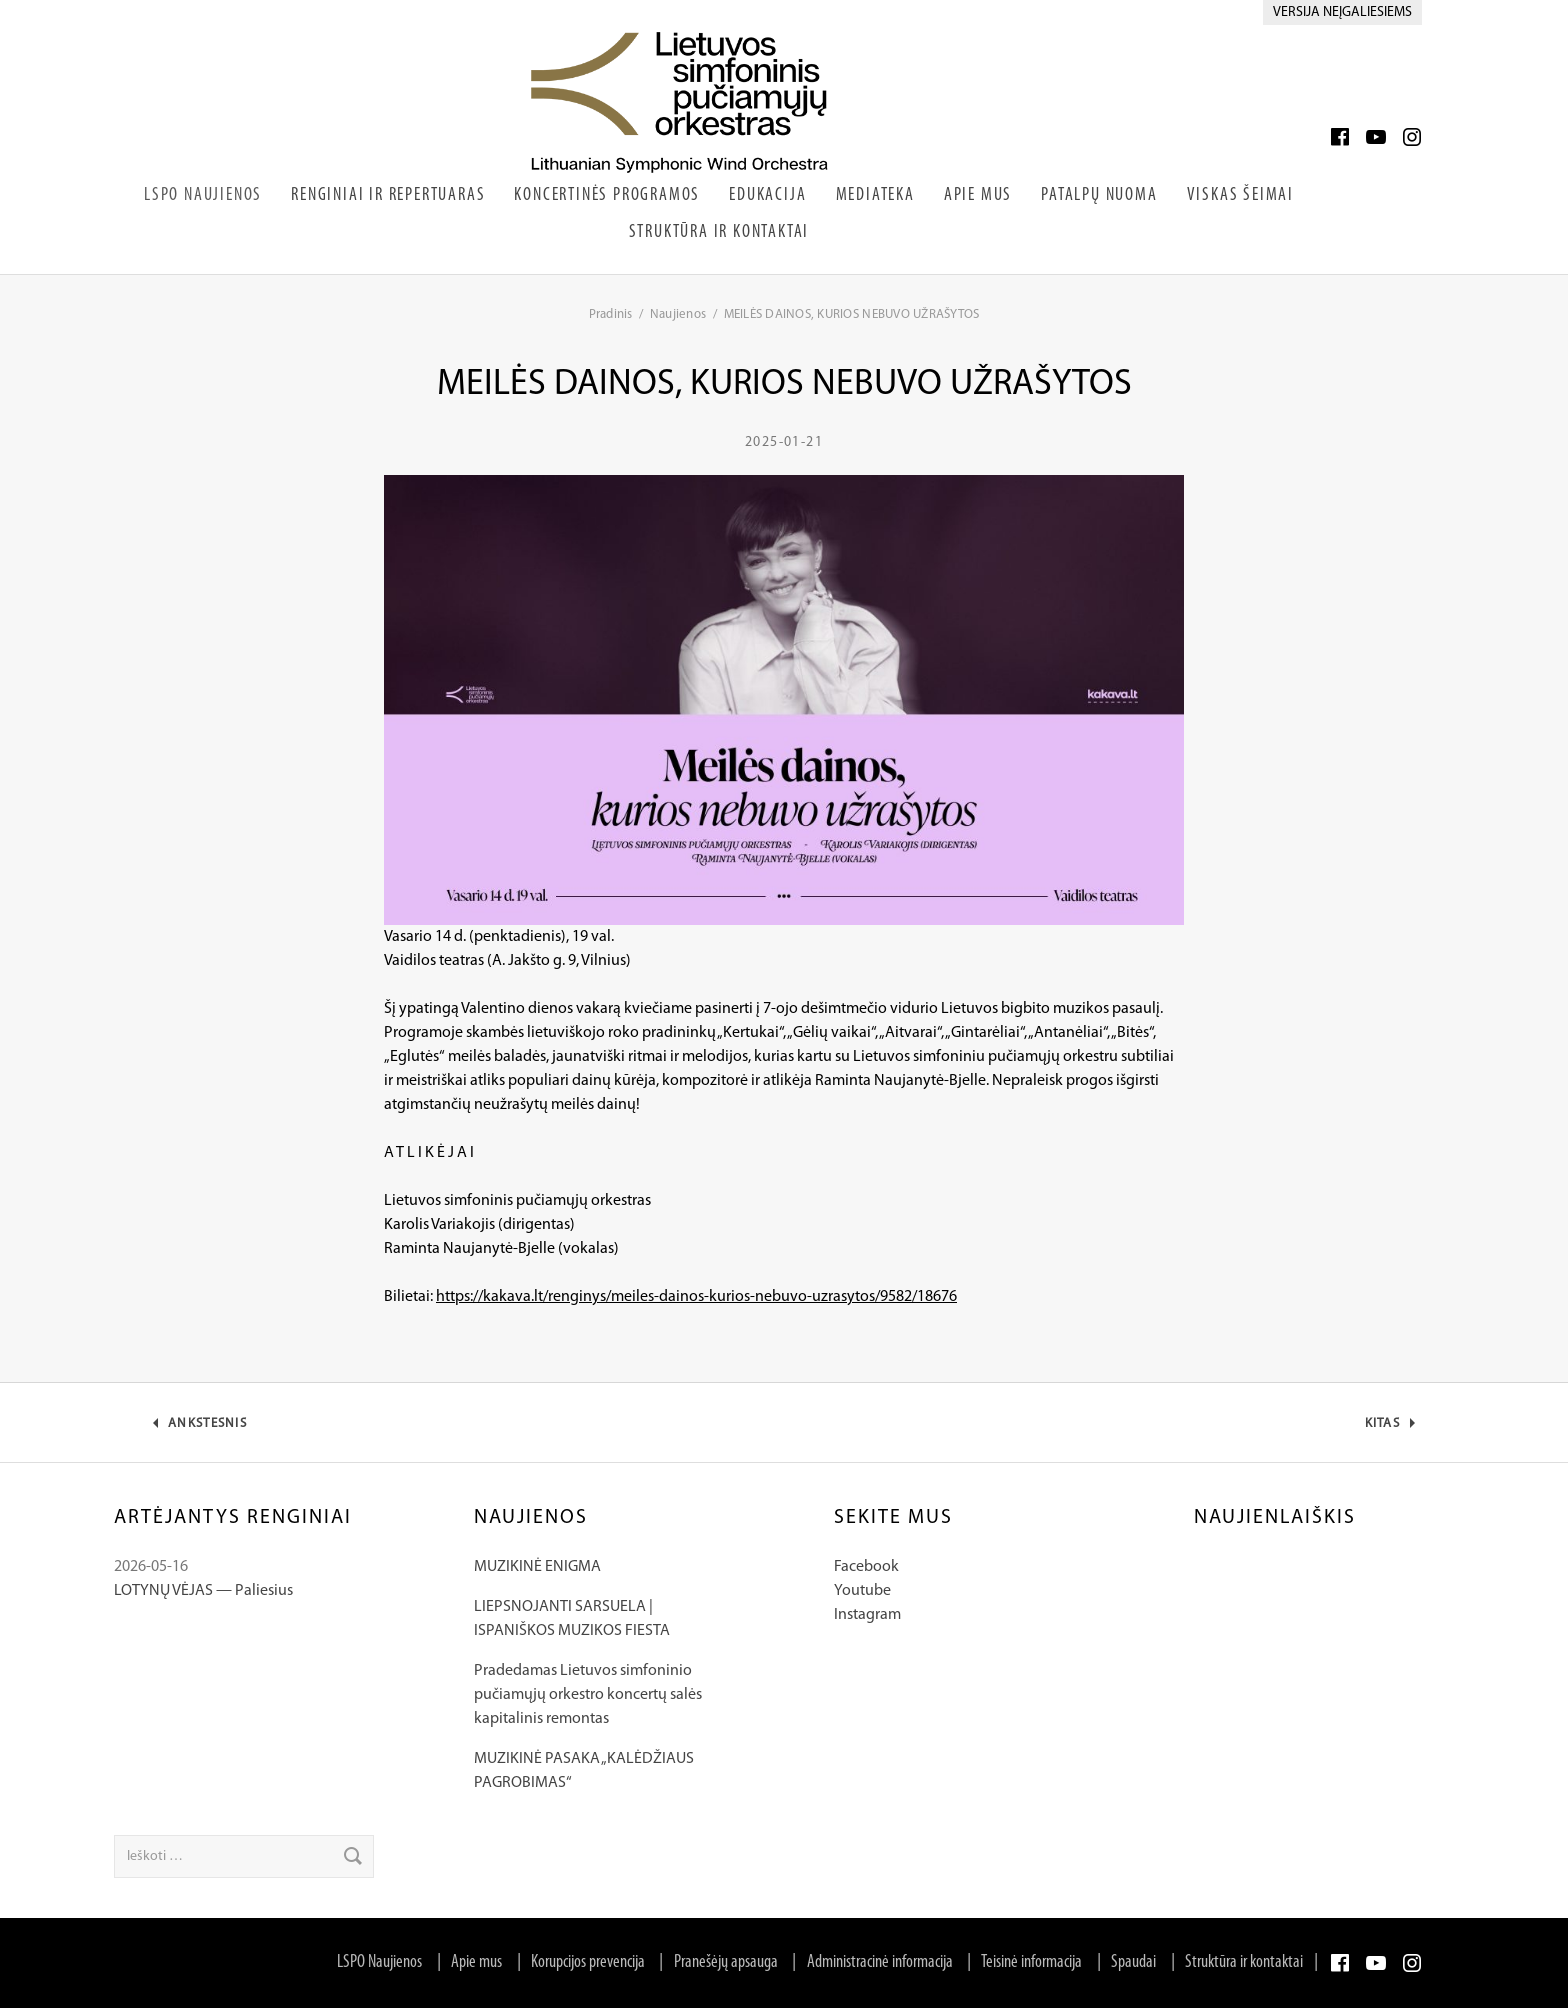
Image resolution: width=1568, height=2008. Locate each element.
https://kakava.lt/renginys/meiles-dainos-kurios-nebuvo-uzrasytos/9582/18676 (696, 1297)
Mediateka (875, 195)
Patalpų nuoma (1099, 195)
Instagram (867, 1615)
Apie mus (476, 1962)
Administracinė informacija (880, 1962)
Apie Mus (978, 195)
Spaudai (1133, 1962)
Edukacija (767, 195)
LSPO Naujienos (203, 195)
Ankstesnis (207, 1428)
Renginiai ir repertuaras (388, 195)
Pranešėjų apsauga (726, 1962)
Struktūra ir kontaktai (719, 232)
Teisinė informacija (1031, 1962)
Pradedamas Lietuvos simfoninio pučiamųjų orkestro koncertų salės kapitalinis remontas (588, 1695)
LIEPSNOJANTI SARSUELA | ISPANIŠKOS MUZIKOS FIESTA (572, 1619)
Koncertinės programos (607, 195)
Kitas (1395, 1428)
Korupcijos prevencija (588, 1962)
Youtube (862, 1591)
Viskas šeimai (1240, 195)
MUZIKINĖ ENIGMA (537, 1567)
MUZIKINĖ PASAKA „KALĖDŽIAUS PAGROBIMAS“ (584, 1771)
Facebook (866, 1567)
